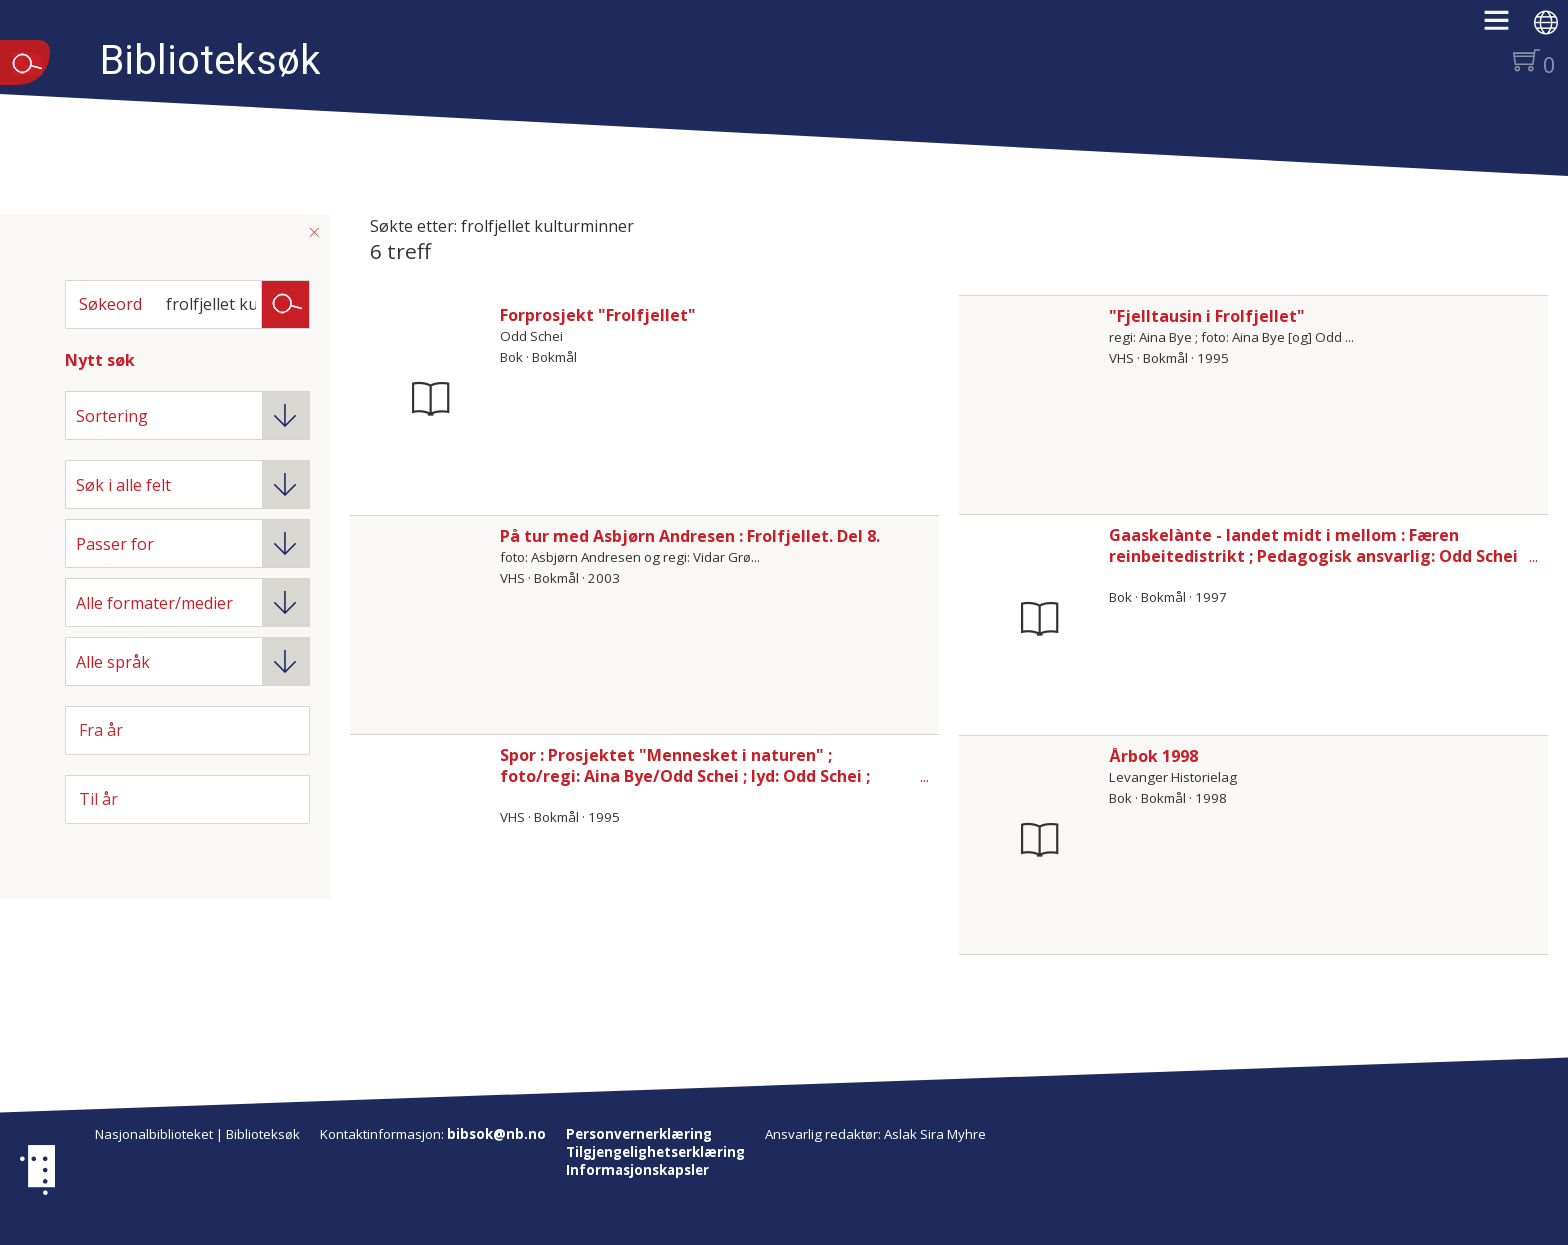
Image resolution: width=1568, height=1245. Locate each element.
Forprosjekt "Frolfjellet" (598, 315)
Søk (286, 303)
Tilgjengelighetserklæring (655, 1152)
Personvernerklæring (639, 1134)
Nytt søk (100, 360)
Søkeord (110, 304)
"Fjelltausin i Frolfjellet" (1207, 316)
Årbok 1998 (1153, 756)
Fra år (101, 730)
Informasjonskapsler (637, 1170)
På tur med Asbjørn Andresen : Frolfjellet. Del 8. (690, 536)
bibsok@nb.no (496, 1134)
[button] (1506, 27)
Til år (98, 799)
